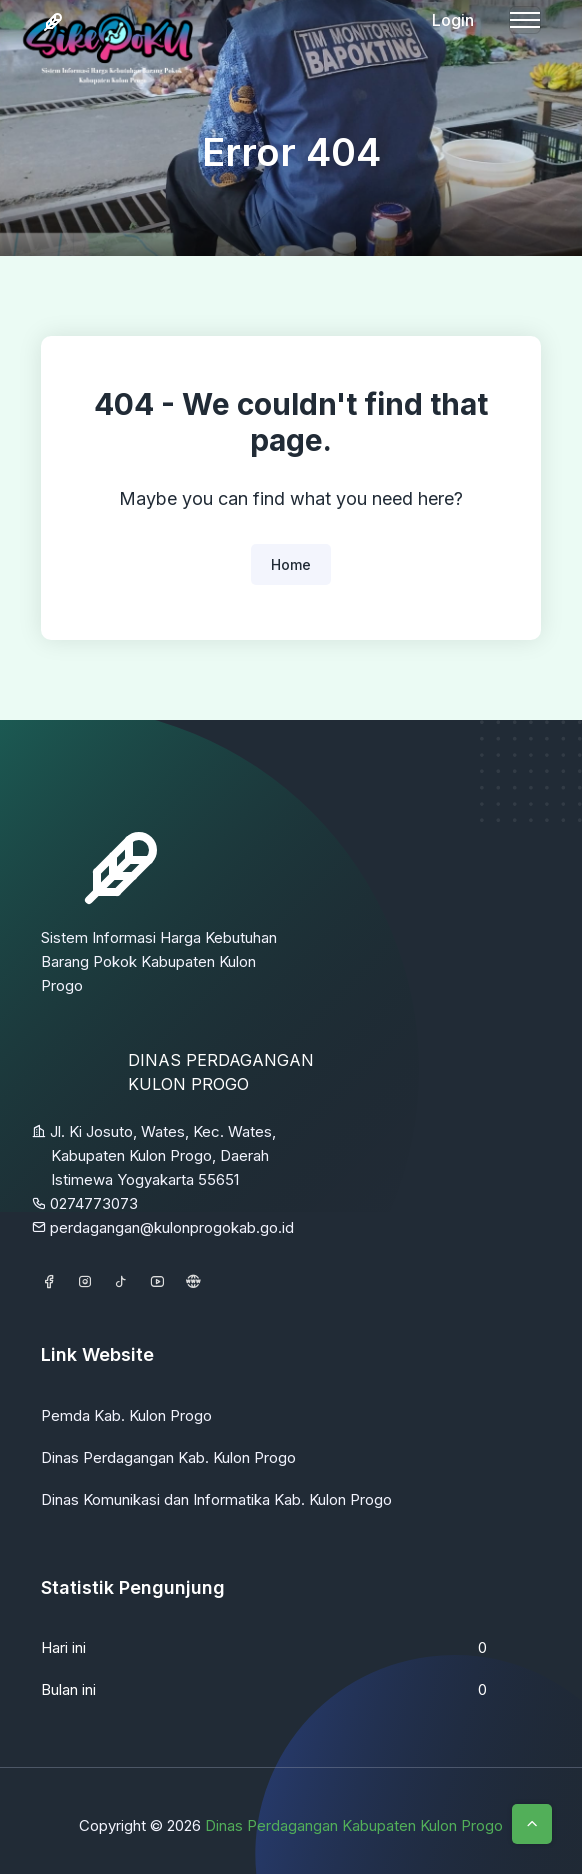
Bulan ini (68, 1689)
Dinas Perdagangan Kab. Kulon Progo (168, 1457)
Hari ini (63, 1647)
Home (291, 564)
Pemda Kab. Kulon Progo (126, 1415)
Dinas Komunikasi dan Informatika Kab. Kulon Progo (216, 1499)
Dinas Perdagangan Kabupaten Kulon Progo (354, 1825)
